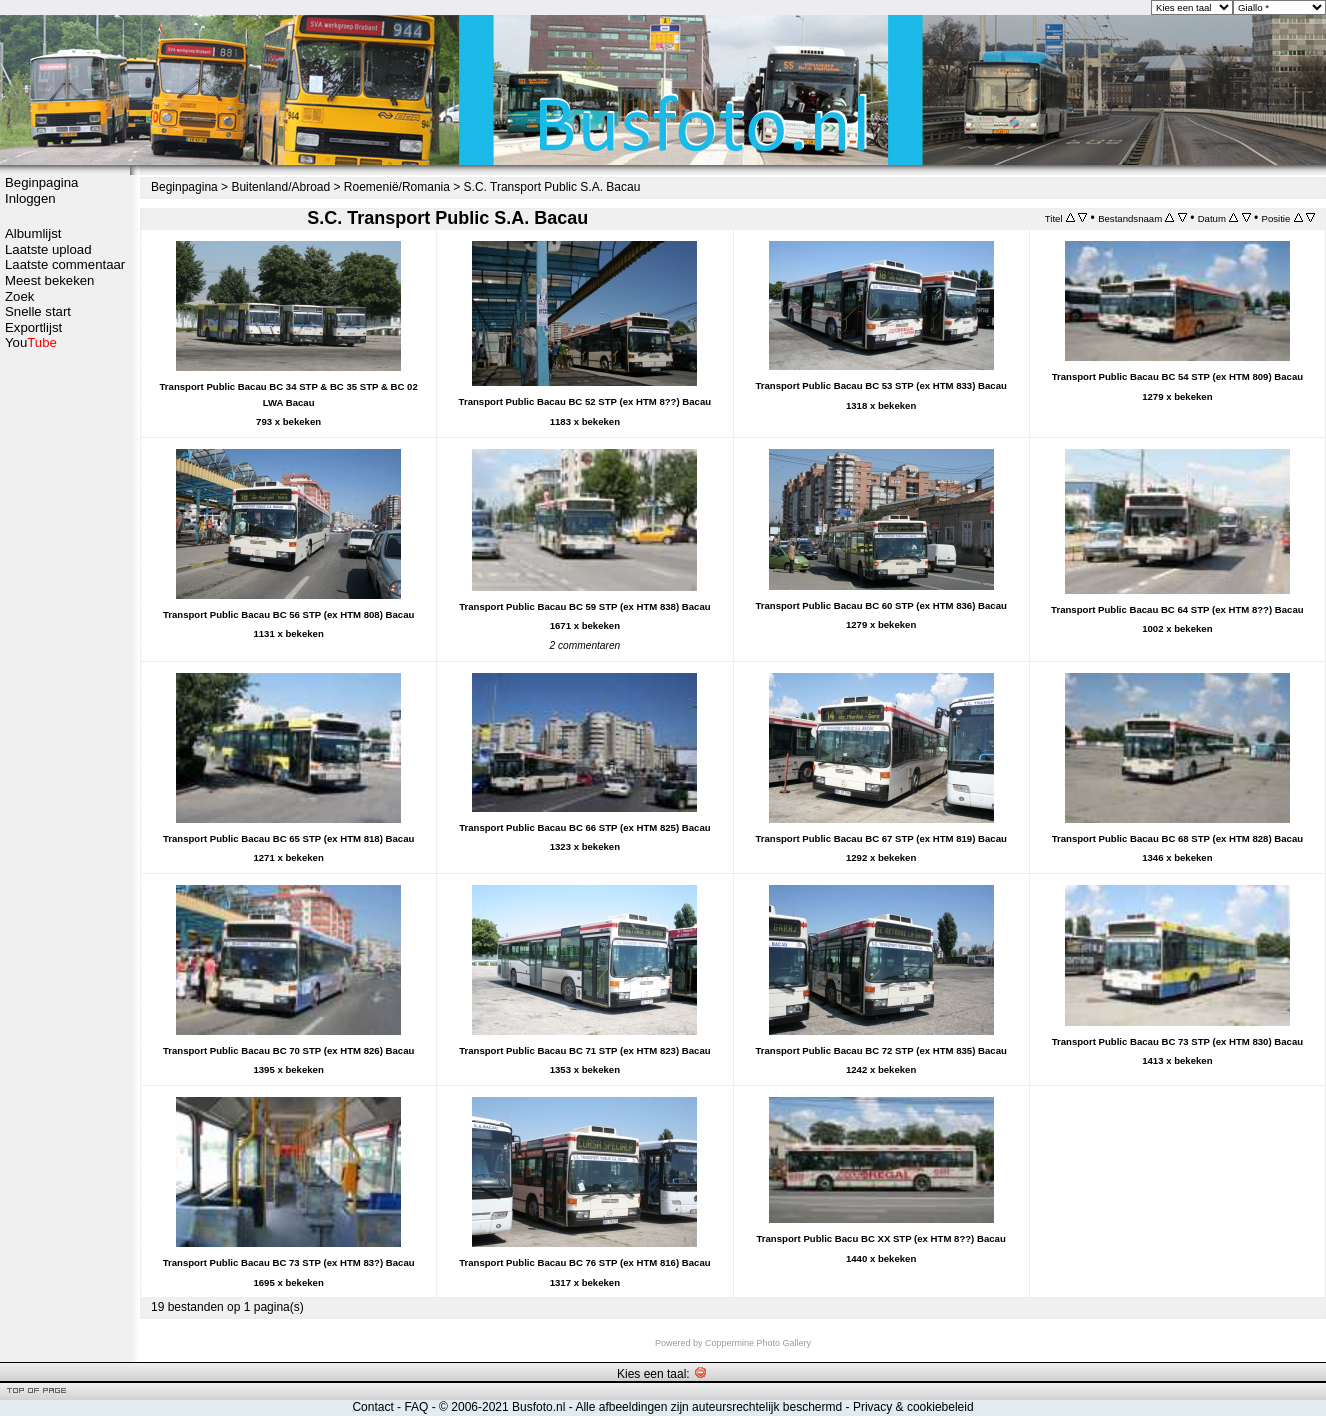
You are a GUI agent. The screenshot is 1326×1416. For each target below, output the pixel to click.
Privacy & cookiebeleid (913, 1407)
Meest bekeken (49, 280)
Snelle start (38, 311)
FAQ (416, 1407)
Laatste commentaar (65, 264)
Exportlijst (33, 327)
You (31, 342)
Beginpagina (41, 182)
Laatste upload (48, 249)
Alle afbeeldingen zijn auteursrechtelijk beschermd (708, 1407)
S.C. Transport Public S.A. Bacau (552, 187)
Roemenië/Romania (397, 187)
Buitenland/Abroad (280, 187)
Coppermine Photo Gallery (758, 1343)
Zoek (19, 296)
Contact (372, 1407)
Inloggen (30, 198)
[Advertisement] (65, 667)
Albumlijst (33, 233)
